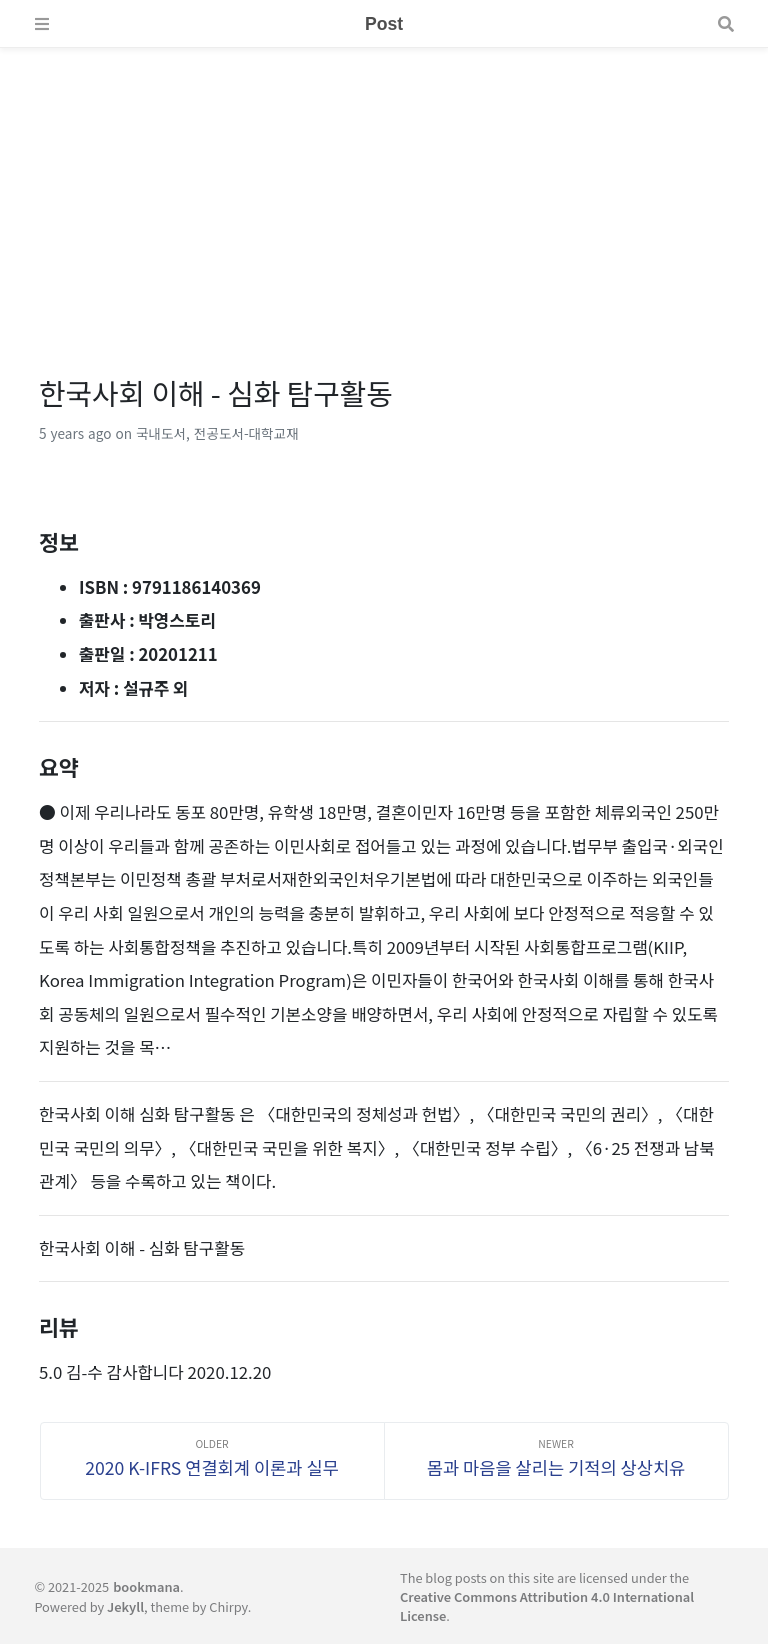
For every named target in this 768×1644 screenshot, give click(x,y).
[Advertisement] (384, 188)
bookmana (146, 1586)
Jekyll (125, 1606)
